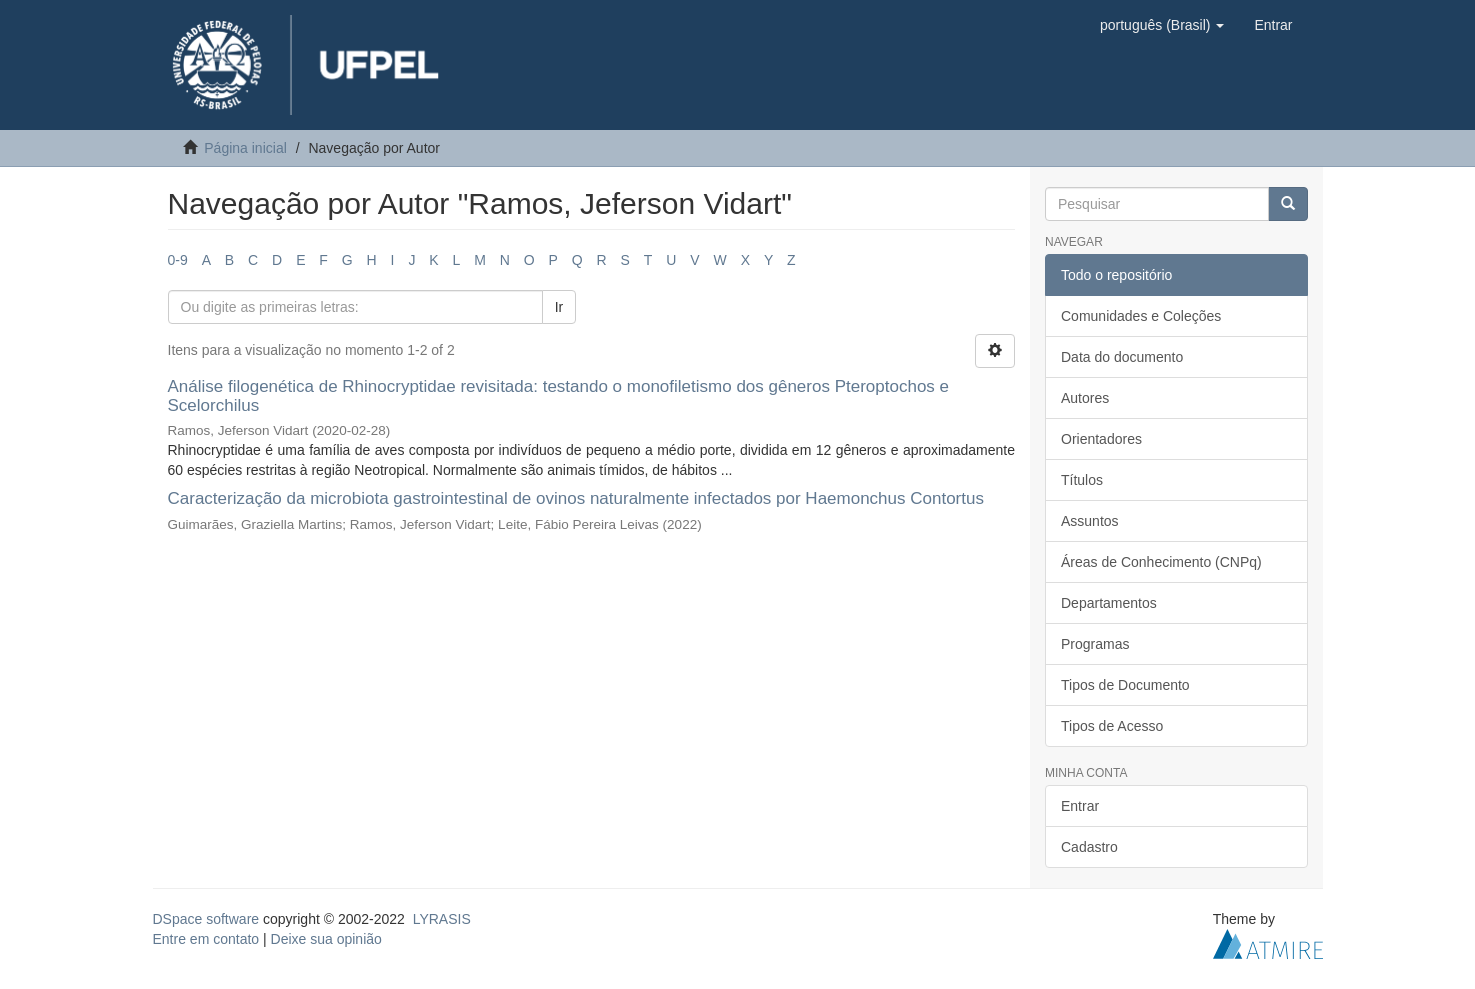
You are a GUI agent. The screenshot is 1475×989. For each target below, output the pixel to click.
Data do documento (1122, 357)
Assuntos (1090, 521)
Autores (1085, 398)
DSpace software (206, 919)
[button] (1162, 25)
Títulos (1082, 480)
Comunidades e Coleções (1141, 316)
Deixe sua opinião (326, 939)
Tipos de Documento (1125, 685)
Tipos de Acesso (1112, 726)
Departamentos (1109, 603)
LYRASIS (442, 919)
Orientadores (1101, 439)
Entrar (1080, 806)
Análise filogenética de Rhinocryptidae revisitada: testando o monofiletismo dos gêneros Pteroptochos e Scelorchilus (559, 396)
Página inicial (245, 148)
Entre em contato (206, 939)
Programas (1095, 644)
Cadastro (1089, 847)
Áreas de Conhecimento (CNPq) (1161, 562)
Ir (559, 307)
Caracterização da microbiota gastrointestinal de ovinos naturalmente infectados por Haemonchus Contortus (576, 498)
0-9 (178, 260)
